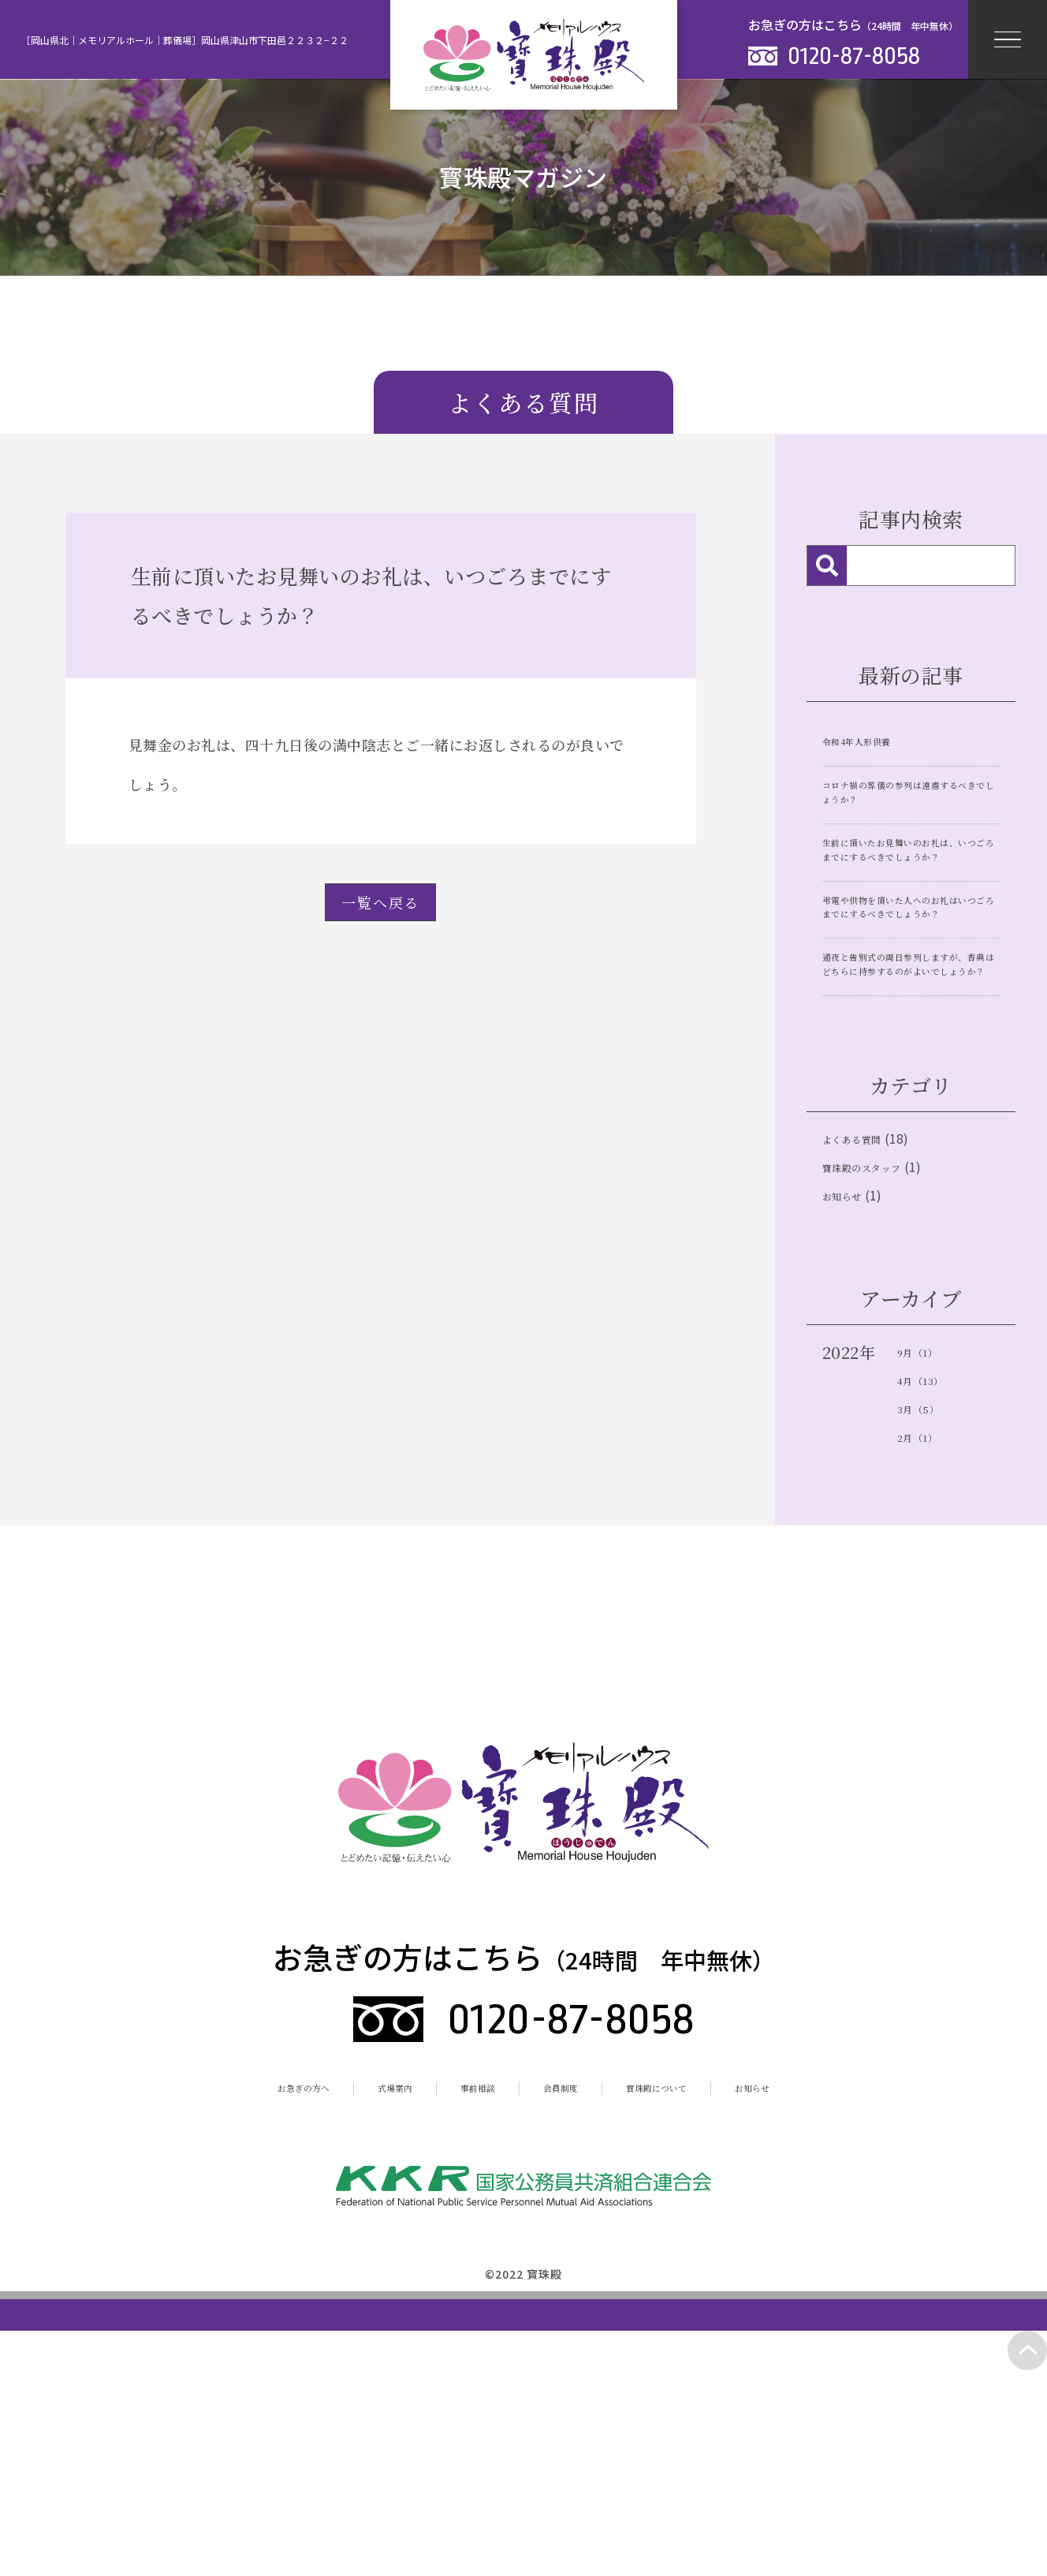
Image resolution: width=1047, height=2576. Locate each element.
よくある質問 (870, 1305)
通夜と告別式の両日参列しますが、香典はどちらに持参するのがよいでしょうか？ (909, 1095)
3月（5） (930, 1610)
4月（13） (934, 1578)
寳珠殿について (695, 2293)
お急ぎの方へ (240, 2293)
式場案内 (359, 2293)
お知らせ (854, 1383)
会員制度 (569, 2293)
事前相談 (464, 2293)
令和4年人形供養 (877, 739)
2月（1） (930, 1641)
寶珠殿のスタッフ (887, 1344)
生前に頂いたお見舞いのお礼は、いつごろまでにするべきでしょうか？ (909, 887)
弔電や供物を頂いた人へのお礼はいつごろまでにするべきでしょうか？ (909, 985)
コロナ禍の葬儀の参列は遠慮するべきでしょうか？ (909, 801)
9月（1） (930, 1547)
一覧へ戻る (380, 902)
